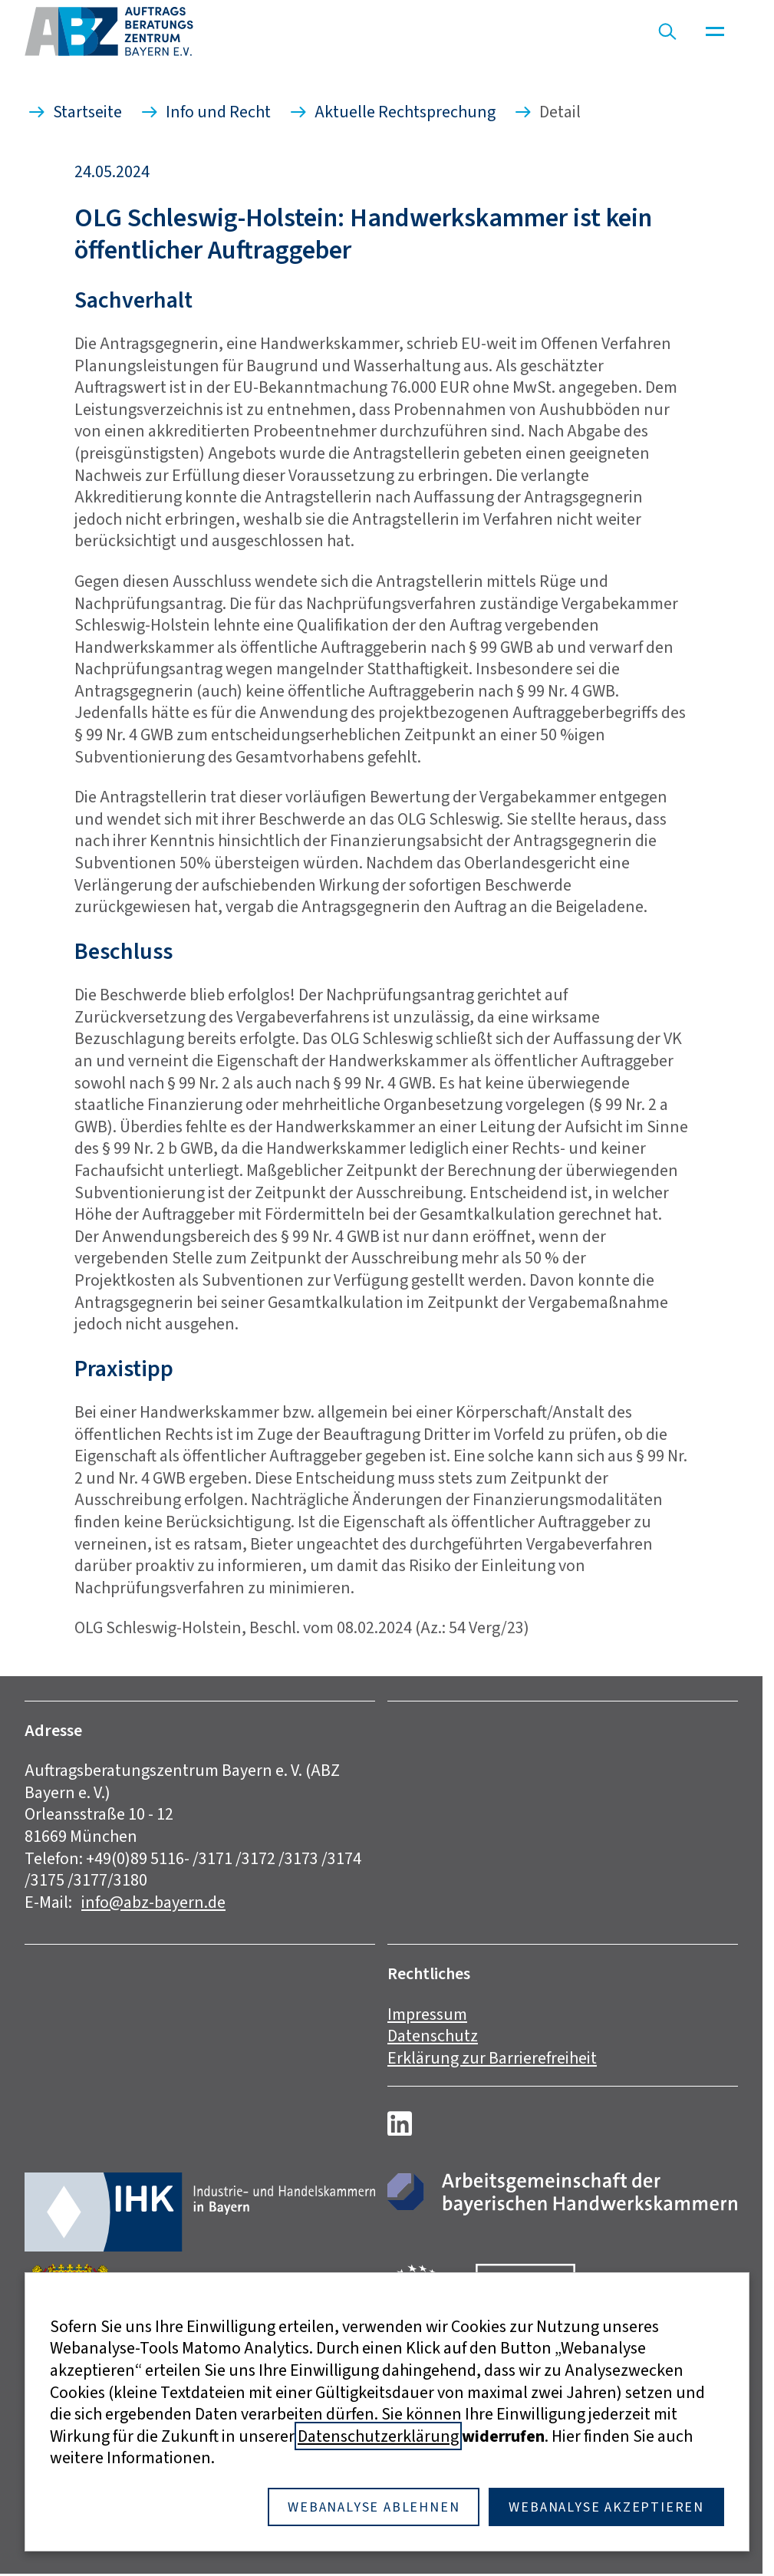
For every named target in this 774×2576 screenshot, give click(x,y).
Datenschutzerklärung (378, 2436)
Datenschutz (432, 2035)
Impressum (427, 2014)
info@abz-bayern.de (153, 1902)
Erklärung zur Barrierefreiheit (492, 2058)
